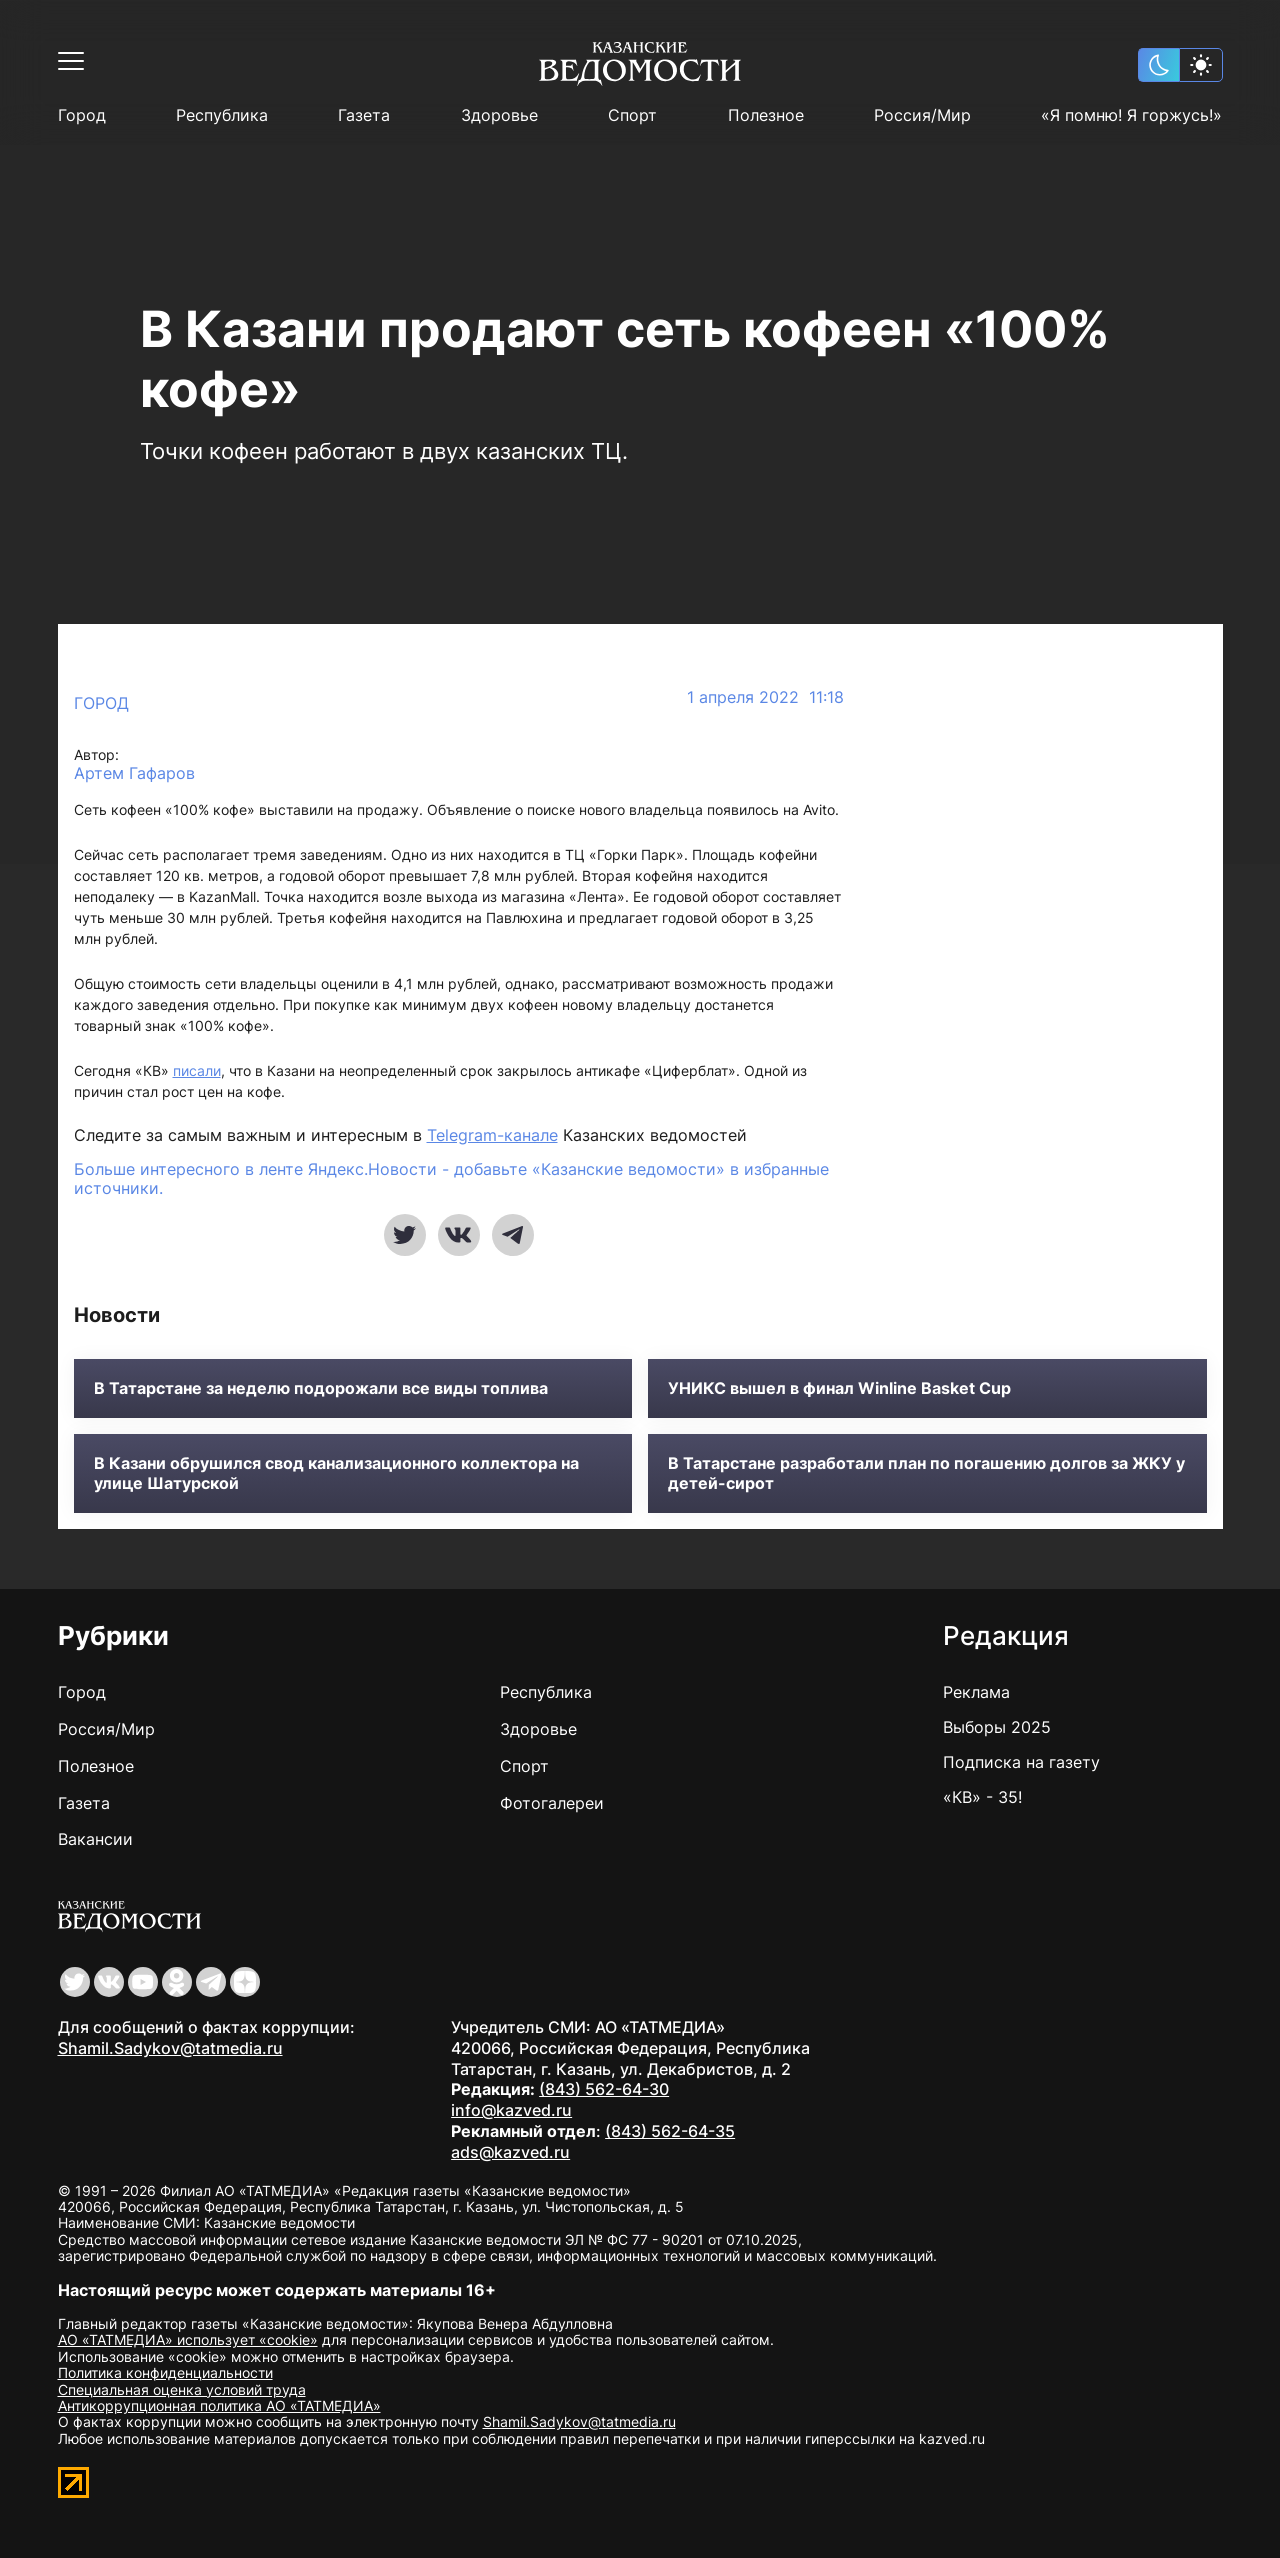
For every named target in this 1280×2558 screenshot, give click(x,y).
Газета (364, 115)
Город (82, 115)
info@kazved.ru (511, 2110)
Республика (222, 115)
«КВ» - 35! (982, 1797)
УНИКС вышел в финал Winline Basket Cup (839, 1388)
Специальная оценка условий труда (182, 2389)
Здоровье (499, 115)
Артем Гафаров (134, 773)
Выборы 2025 (997, 1727)
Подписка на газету (1021, 1762)
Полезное (766, 115)
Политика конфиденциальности (165, 2372)
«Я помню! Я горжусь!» (1131, 115)
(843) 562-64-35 (670, 2131)
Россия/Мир (922, 115)
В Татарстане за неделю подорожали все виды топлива (321, 1388)
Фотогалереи (552, 1803)
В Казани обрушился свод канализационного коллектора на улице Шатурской (336, 1473)
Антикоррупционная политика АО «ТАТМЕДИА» (219, 2405)
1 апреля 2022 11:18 (765, 697)
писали (197, 1070)
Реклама (976, 1692)
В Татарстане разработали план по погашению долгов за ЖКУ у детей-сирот (926, 1473)
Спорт (632, 115)
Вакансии (95, 1839)
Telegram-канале (492, 1135)
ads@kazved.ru (510, 2152)
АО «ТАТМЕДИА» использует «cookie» (188, 2339)
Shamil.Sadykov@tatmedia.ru (170, 2048)
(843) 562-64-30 (604, 2089)
